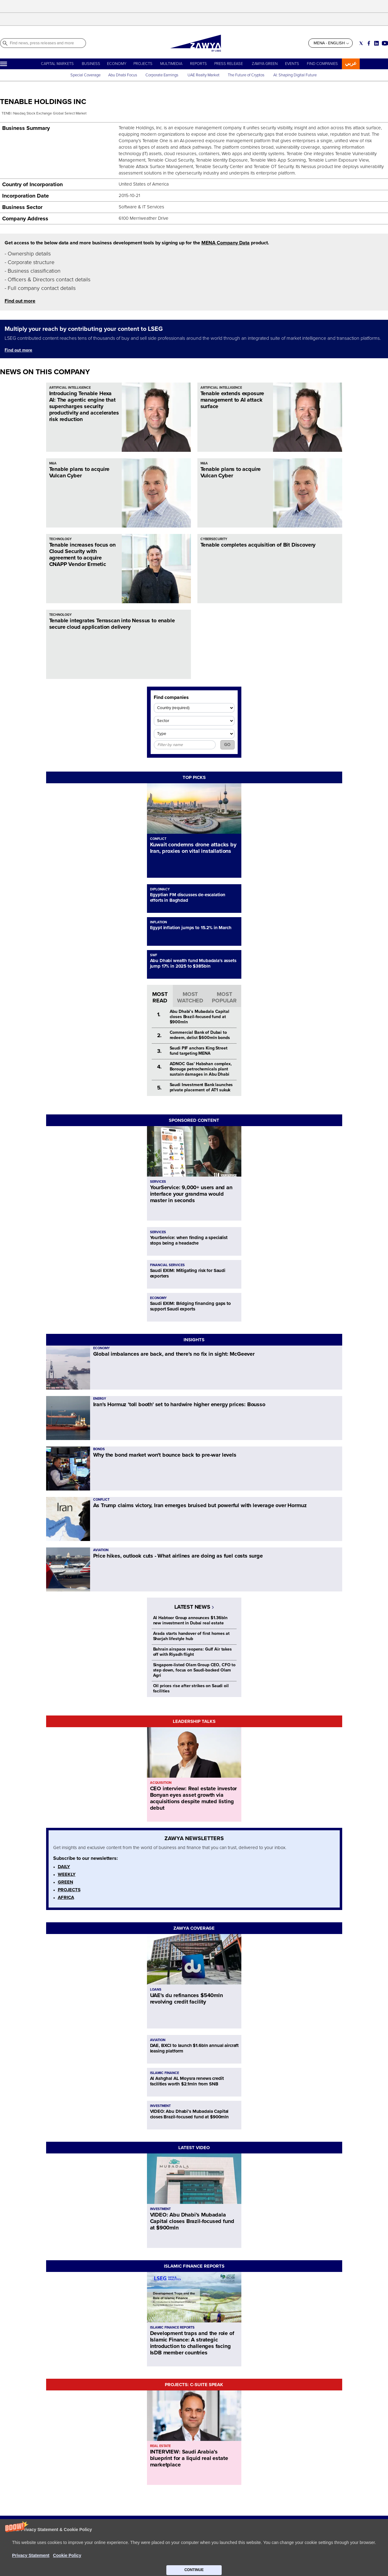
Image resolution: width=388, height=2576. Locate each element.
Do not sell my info (183, 2559)
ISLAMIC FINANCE (164, 2073)
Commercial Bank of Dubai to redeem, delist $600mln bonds (200, 1035)
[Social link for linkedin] (376, 43)
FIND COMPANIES (322, 63)
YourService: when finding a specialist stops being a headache (189, 1240)
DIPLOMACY (160, 889)
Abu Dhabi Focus (122, 75)
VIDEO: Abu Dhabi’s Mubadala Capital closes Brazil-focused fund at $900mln (189, 2114)
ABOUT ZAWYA (81, 2552)
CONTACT (76, 2559)
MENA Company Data (225, 243)
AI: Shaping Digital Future (295, 75)
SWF (153, 955)
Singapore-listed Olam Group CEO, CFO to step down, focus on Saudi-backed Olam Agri (194, 1670)
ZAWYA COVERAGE (194, 1928)
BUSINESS (91, 63)
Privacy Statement (182, 2552)
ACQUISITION (161, 1783)
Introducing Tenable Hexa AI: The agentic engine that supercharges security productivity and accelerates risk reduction (84, 406)
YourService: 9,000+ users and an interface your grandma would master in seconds (191, 1194)
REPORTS (198, 63)
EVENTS (292, 63)
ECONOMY (116, 63)
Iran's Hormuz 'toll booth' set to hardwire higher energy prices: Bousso (179, 1404)
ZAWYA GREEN (265, 63)
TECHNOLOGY (60, 539)
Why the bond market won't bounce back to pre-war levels (164, 1454)
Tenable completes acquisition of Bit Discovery (258, 544)
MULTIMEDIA (171, 63)
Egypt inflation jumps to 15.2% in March (191, 927)
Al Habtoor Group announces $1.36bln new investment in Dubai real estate (190, 1620)
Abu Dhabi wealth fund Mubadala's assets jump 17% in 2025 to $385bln (193, 963)
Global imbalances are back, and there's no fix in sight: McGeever (174, 1353)
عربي (351, 63)
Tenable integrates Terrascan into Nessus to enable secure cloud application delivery (112, 623)
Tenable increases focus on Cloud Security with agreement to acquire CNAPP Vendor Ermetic (82, 554)
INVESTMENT (160, 2106)
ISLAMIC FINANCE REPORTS (194, 2266)
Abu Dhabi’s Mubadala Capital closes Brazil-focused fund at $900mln (199, 1017)
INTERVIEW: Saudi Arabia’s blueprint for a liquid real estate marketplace (189, 2458)
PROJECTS (142, 63)
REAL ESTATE (160, 2446)
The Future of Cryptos (246, 75)
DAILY (64, 1866)
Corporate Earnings (162, 75)
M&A (53, 463)
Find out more (20, 301)
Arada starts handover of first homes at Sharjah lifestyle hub (191, 1636)
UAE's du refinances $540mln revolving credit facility (186, 1998)
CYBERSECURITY (213, 539)
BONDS (99, 1449)
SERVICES (158, 1182)
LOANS (155, 1990)
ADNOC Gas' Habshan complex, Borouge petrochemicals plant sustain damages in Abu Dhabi (201, 1069)
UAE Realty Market (204, 75)
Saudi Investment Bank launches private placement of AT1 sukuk (201, 1087)
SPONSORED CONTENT (194, 1120)
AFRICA (66, 1897)
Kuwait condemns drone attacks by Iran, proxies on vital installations (193, 847)
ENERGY (99, 1399)
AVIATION (101, 1550)
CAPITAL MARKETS (57, 63)
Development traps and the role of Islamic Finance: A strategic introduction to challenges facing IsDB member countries (192, 2343)
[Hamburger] (3, 63)
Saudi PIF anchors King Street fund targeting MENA (199, 1050)
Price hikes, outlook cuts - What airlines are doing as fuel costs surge (178, 1555)
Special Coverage (85, 75)
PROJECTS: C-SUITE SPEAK (194, 2384)
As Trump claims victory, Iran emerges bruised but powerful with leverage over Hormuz (200, 1505)
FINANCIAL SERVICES (167, 1265)
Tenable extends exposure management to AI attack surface (232, 400)
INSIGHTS (194, 1339)
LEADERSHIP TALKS (194, 1721)
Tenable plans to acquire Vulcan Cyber (79, 472)
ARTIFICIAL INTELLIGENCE (70, 388)
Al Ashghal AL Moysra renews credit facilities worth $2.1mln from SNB (187, 2081)
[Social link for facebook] (368, 43)
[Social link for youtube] (385, 43)
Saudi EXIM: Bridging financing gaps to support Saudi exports (190, 1306)
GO (227, 744)
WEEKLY (67, 1874)
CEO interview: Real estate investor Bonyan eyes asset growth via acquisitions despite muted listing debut (193, 1798)
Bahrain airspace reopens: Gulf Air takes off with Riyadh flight (192, 1652)
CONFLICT (158, 839)
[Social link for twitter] (361, 43)
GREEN (65, 1882)
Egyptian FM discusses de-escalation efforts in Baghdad (188, 897)
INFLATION (158, 922)
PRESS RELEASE (229, 63)
